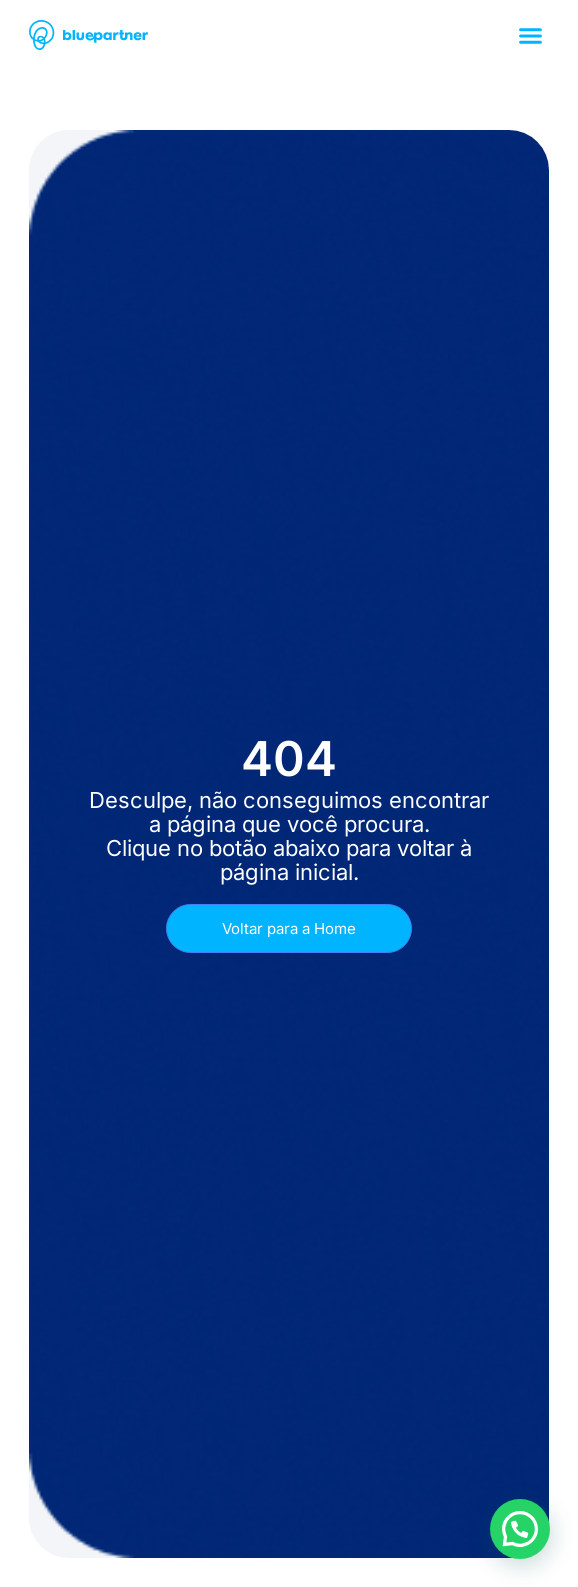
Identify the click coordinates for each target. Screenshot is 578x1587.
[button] (531, 35)
